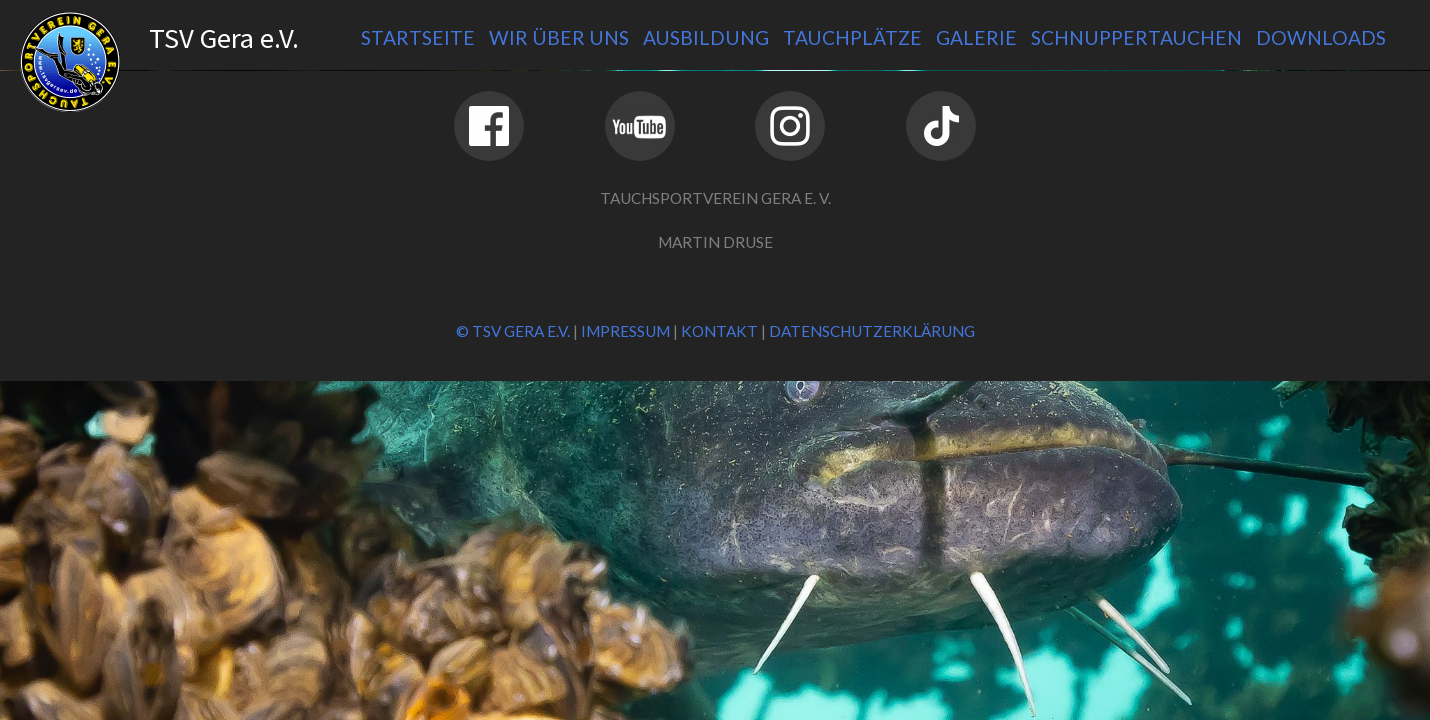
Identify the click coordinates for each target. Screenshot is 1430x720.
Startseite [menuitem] (418, 37)
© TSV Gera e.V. (513, 331)
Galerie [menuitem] (976, 37)
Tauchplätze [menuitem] (852, 37)
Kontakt (719, 331)
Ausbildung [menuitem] (706, 37)
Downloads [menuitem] (1321, 37)
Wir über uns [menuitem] (559, 37)
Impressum (625, 331)
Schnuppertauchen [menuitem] (1136, 37)
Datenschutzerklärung (872, 331)
